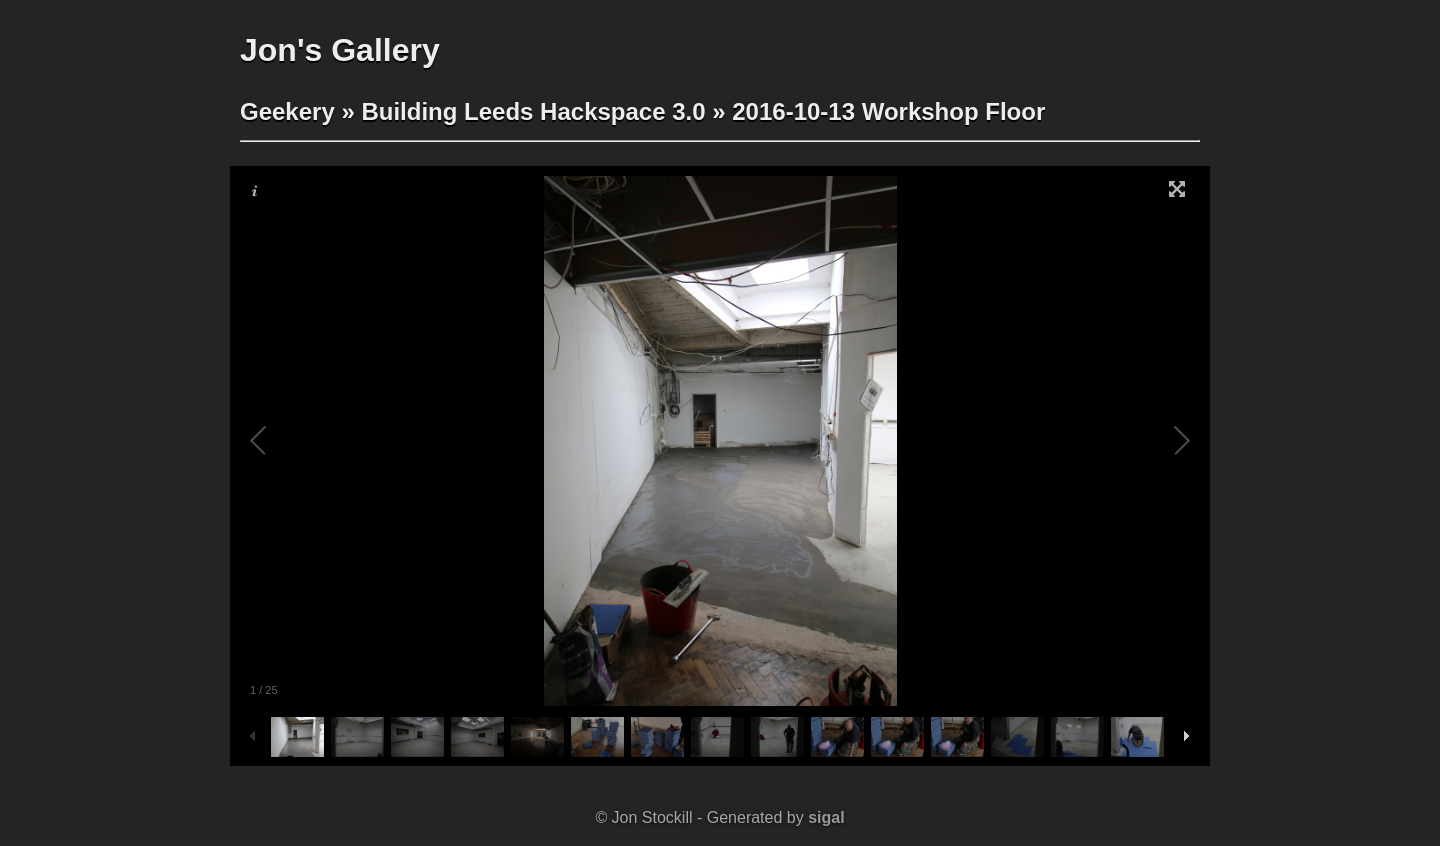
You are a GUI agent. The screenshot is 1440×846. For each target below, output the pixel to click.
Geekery (287, 111)
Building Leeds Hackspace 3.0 (533, 111)
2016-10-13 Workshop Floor (888, 111)
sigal (826, 817)
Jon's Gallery (340, 50)
